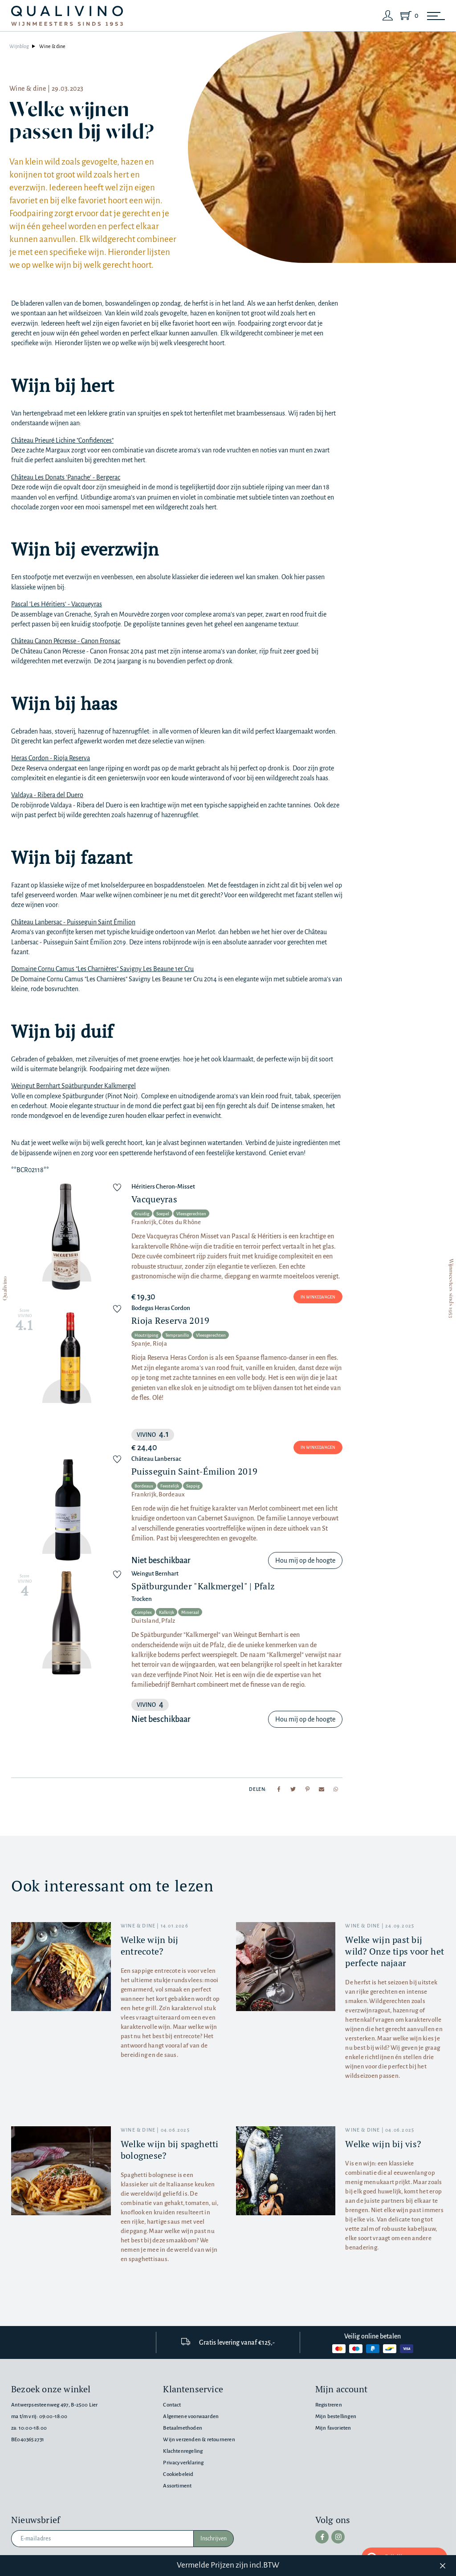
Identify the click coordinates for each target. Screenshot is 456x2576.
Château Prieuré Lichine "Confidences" (62, 440)
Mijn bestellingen (335, 2416)
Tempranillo (177, 1335)
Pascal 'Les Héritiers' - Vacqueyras (56, 604)
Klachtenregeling (183, 2451)
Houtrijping (146, 1335)
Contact (172, 2405)
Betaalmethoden (182, 2428)
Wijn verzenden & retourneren (199, 2440)
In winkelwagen (318, 1297)
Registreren (328, 2405)
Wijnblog (19, 46)
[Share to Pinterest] (307, 1789)
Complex (143, 1612)
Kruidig (141, 1213)
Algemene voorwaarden (191, 2416)
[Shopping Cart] (407, 15)
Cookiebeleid (178, 2474)
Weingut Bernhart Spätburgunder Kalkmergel (73, 1085)
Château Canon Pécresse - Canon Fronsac (65, 641)
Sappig (193, 1486)
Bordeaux (143, 1486)
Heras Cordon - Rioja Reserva (50, 758)
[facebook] (322, 2537)
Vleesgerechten (191, 1213)
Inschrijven (213, 2539)
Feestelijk (169, 1486)
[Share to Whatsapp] (335, 1789)
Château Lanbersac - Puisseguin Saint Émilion (73, 922)
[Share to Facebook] (278, 1789)
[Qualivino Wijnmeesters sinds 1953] (67, 16)
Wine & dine (51, 46)
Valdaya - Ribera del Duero (47, 794)
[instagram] (338, 2537)
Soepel (162, 1213)
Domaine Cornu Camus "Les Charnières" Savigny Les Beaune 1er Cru (102, 968)
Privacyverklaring (183, 2463)
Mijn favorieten (333, 2428)
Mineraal (190, 1612)
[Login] (388, 15)
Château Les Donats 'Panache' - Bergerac (65, 477)
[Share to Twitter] (293, 1789)
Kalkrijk (166, 1612)
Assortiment (177, 2486)
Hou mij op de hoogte (305, 1560)
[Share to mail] (321, 1789)
